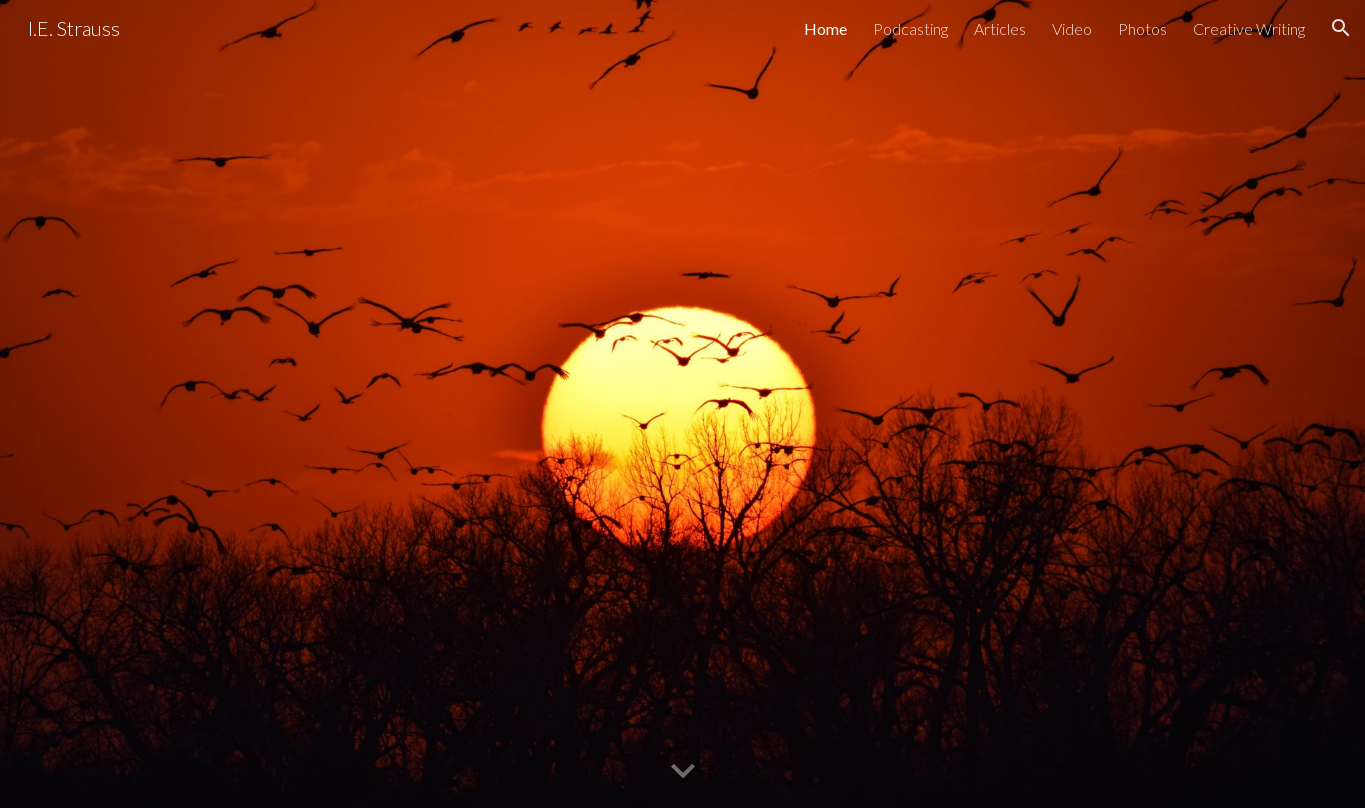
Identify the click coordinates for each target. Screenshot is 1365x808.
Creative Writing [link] (1249, 28)
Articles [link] (1000, 28)
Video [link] (1072, 28)
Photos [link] (1142, 28)
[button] (1341, 28)
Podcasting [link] (910, 28)
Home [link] (825, 28)
